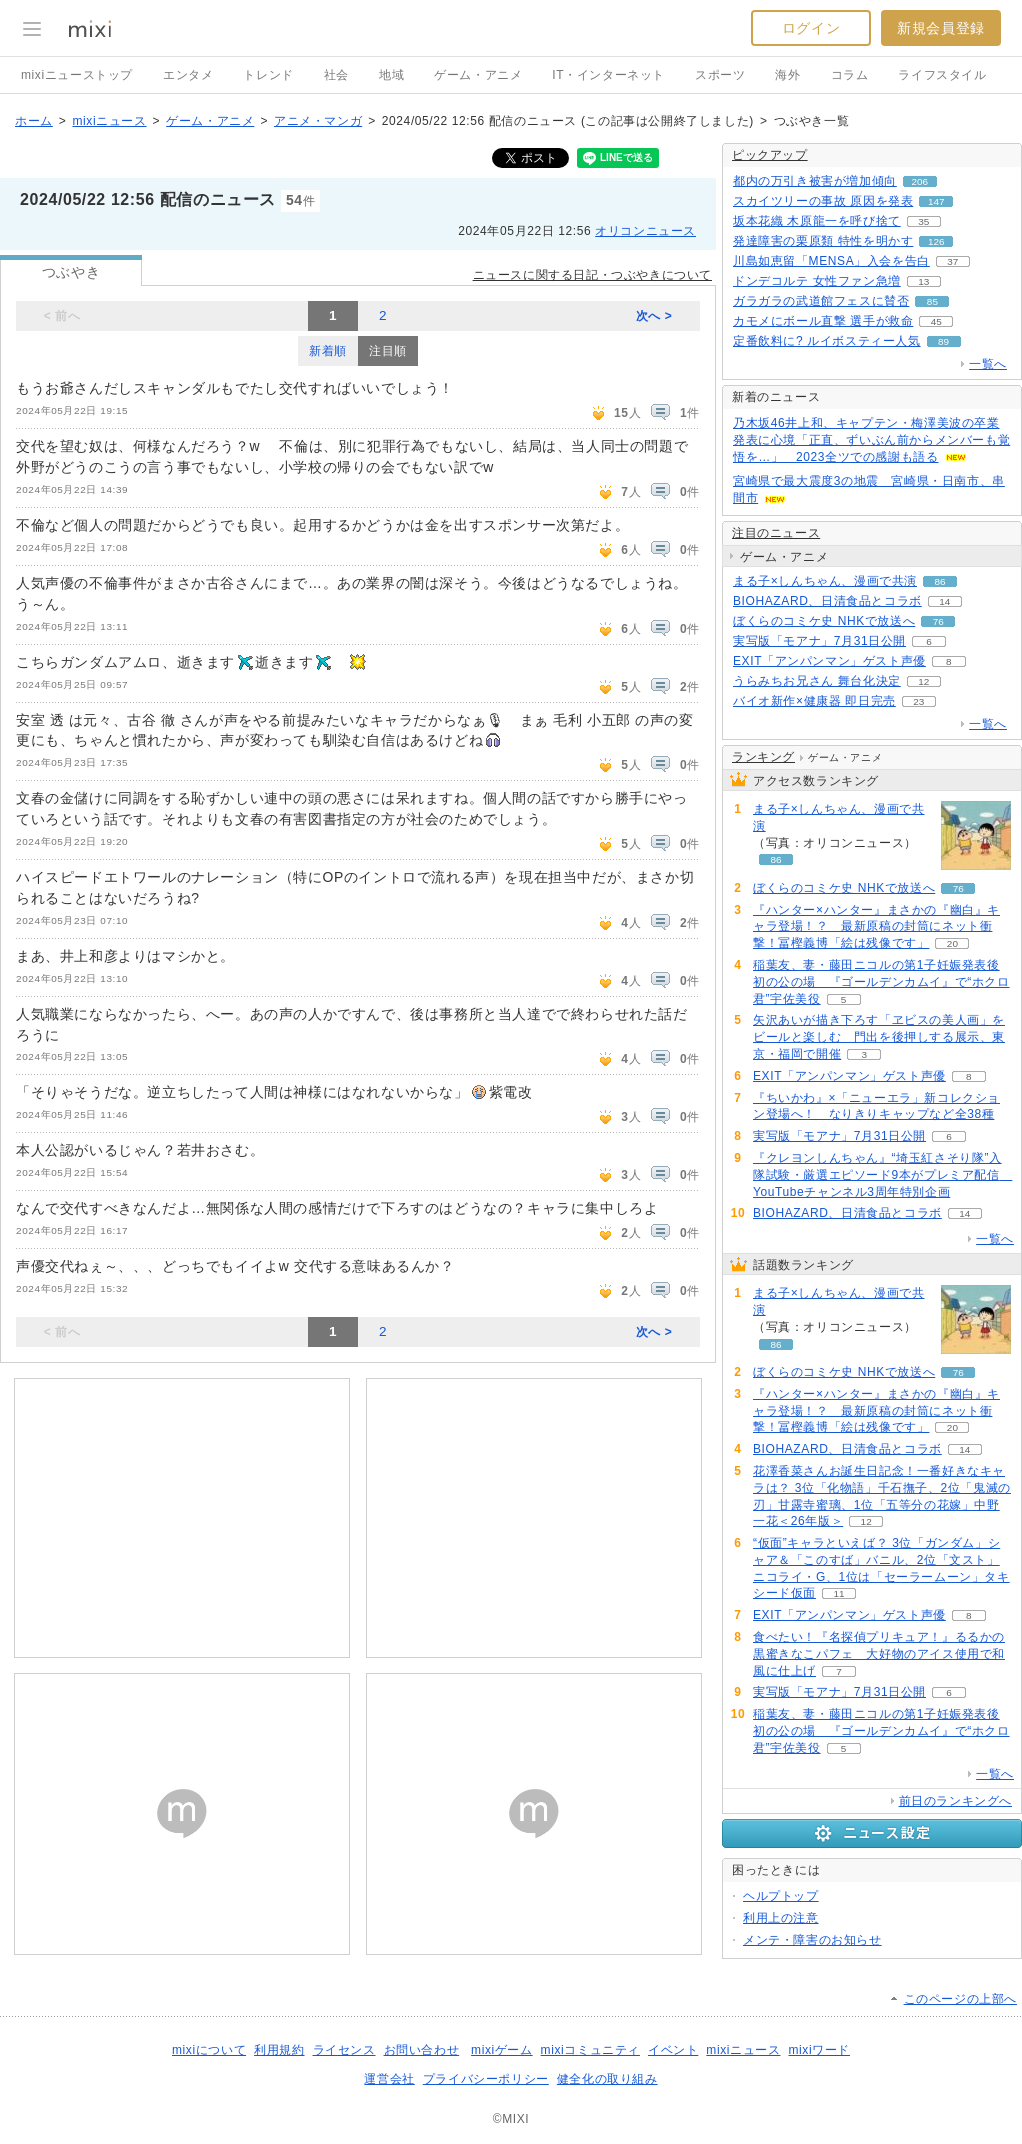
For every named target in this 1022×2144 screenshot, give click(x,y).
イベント (673, 2050)
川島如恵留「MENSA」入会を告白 (831, 261)
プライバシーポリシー (486, 2079)
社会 (336, 75)
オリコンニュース (645, 231)
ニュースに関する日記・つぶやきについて (592, 275)
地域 (391, 75)
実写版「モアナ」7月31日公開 (819, 641)
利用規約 (279, 2050)
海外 (787, 75)
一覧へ (988, 364)
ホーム (34, 121)
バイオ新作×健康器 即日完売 (814, 701)
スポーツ (720, 75)
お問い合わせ (422, 2050)
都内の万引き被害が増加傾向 (815, 181)
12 (923, 681)
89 (943, 341)
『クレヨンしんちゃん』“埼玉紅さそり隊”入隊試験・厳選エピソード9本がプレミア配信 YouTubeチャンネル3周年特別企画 (882, 1175)
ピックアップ (770, 155)
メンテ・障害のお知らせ (812, 1940)
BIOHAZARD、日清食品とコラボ (827, 601)
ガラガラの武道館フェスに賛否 (821, 301)
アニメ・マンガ (318, 121)
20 (952, 943)
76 (938, 621)
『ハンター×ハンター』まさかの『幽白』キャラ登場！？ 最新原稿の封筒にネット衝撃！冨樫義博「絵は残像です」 (876, 927)
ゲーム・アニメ (478, 75)
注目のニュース (776, 533)
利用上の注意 (781, 1918)
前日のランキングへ (955, 1801)
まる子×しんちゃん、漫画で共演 (825, 581)
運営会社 (389, 2079)
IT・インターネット (608, 75)
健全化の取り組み (607, 2079)
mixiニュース (109, 121)
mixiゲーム (502, 2050)
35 (923, 221)
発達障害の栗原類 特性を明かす (823, 241)
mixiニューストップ (77, 75)
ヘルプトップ (781, 1896)
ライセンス (344, 2050)
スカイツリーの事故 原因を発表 (823, 201)
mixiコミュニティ (590, 2050)
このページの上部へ (960, 1999)
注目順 (388, 351)
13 (923, 281)
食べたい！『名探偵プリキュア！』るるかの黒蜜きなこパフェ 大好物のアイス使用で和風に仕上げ (879, 1654)
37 (952, 261)
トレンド (268, 75)
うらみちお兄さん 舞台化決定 (817, 681)
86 (939, 581)
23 (918, 701)
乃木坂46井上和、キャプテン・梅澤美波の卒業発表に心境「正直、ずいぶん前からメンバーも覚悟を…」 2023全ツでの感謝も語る (871, 440)
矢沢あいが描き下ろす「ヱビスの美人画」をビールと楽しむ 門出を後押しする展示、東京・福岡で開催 (879, 1037)
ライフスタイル (942, 75)
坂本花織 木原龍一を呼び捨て (817, 221)
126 (936, 241)
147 (936, 201)
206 (920, 181)
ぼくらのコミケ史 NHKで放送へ (824, 621)
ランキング (763, 757)
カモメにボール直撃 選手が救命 (823, 321)
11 (838, 1593)
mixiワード (819, 2050)
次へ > (654, 316)
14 (944, 601)
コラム (850, 75)
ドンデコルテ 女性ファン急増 (817, 281)
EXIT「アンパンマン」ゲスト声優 (829, 661)
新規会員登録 (941, 28)
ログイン (811, 28)
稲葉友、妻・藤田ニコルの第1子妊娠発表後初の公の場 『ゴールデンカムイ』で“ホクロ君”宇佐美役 (881, 982)
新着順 (328, 351)
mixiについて (209, 2050)
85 (932, 301)
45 (936, 321)
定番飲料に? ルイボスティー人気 (827, 341)
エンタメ (188, 75)
